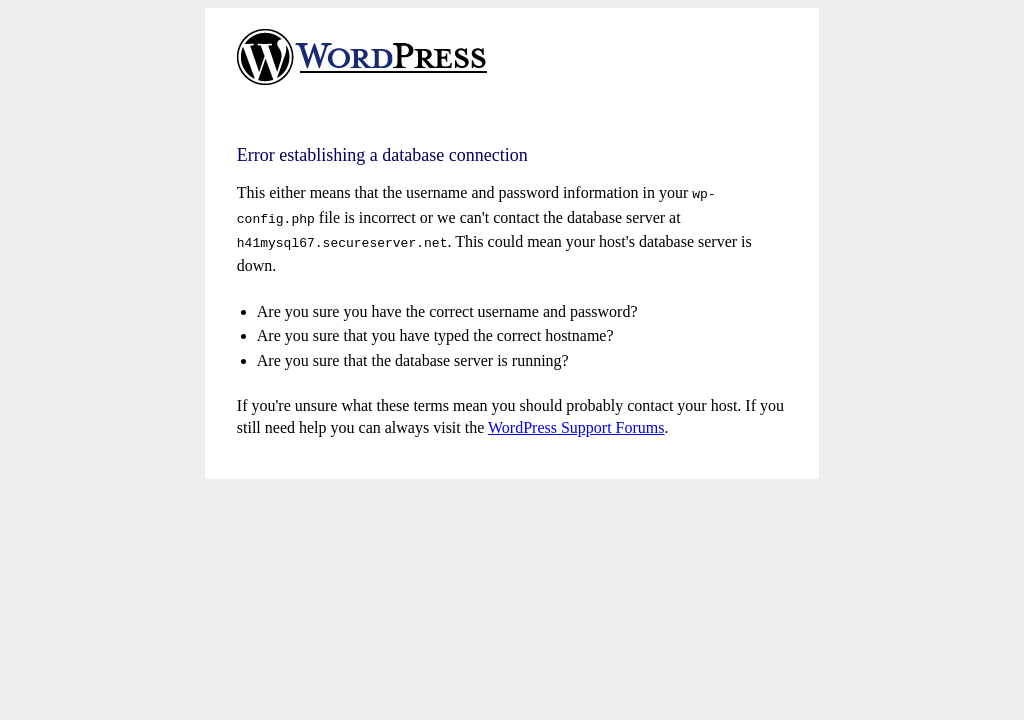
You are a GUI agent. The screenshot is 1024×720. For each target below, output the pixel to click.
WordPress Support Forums (576, 421)
